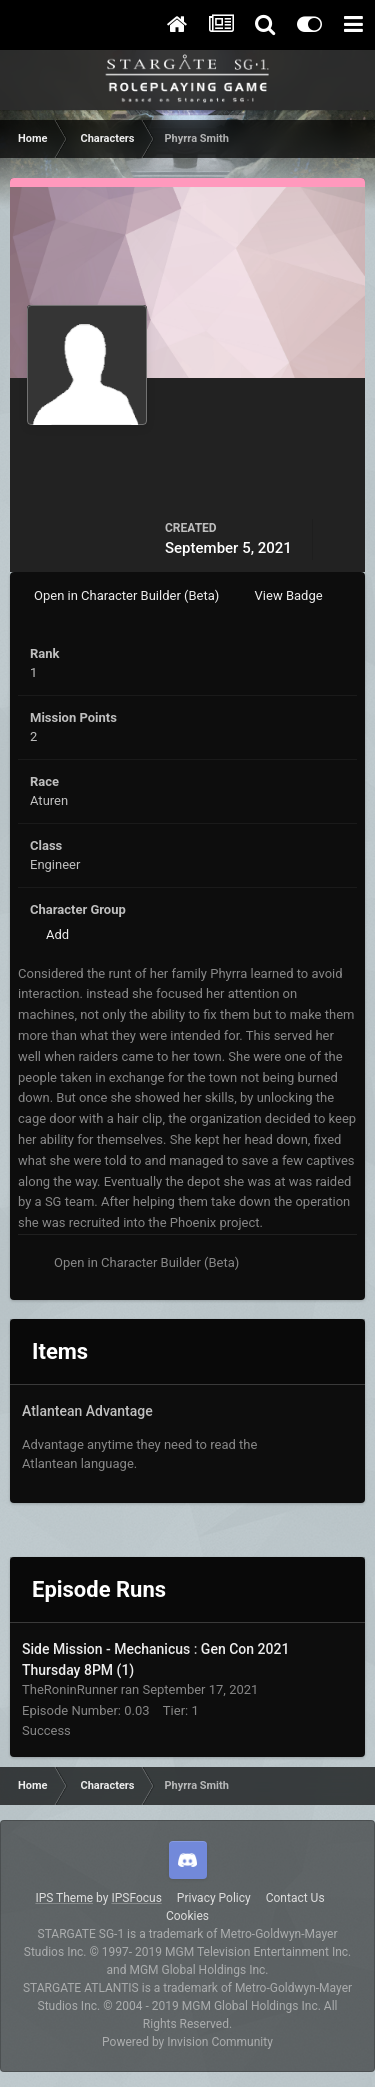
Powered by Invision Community (187, 2042)
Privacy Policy (214, 1898)
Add (57, 934)
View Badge (289, 595)
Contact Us (295, 1898)
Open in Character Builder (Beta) (126, 595)
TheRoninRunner (70, 1689)
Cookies (187, 1916)
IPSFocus (136, 1898)
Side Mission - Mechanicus (108, 1649)
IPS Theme (64, 1898)
